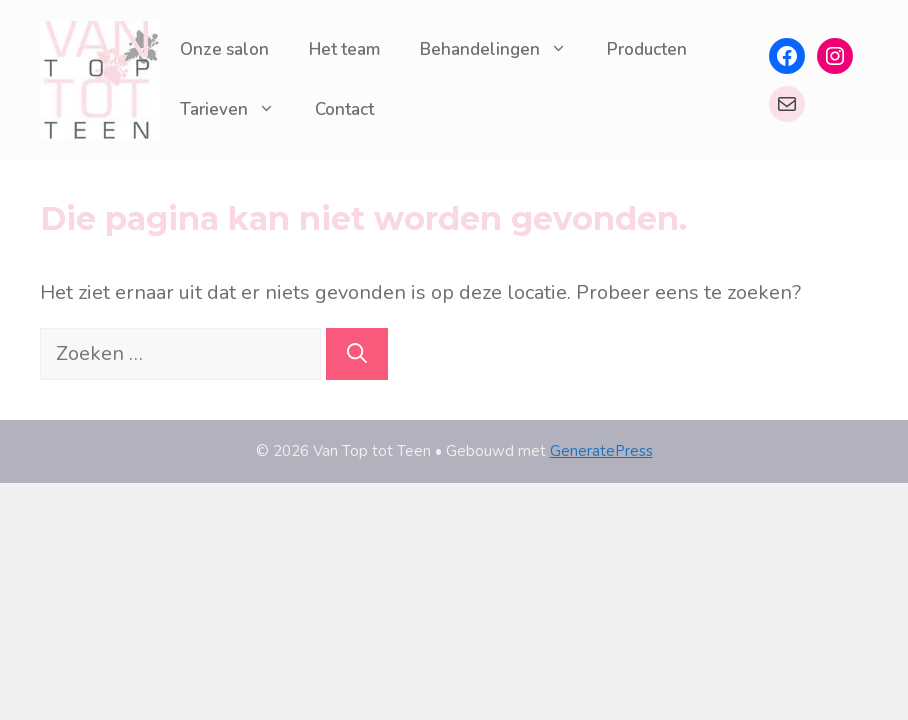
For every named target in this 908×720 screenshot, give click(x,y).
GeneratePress (601, 451)
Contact (344, 109)
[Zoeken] (357, 354)
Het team (344, 49)
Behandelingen (503, 50)
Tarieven (237, 110)
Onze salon (224, 49)
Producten (647, 49)
